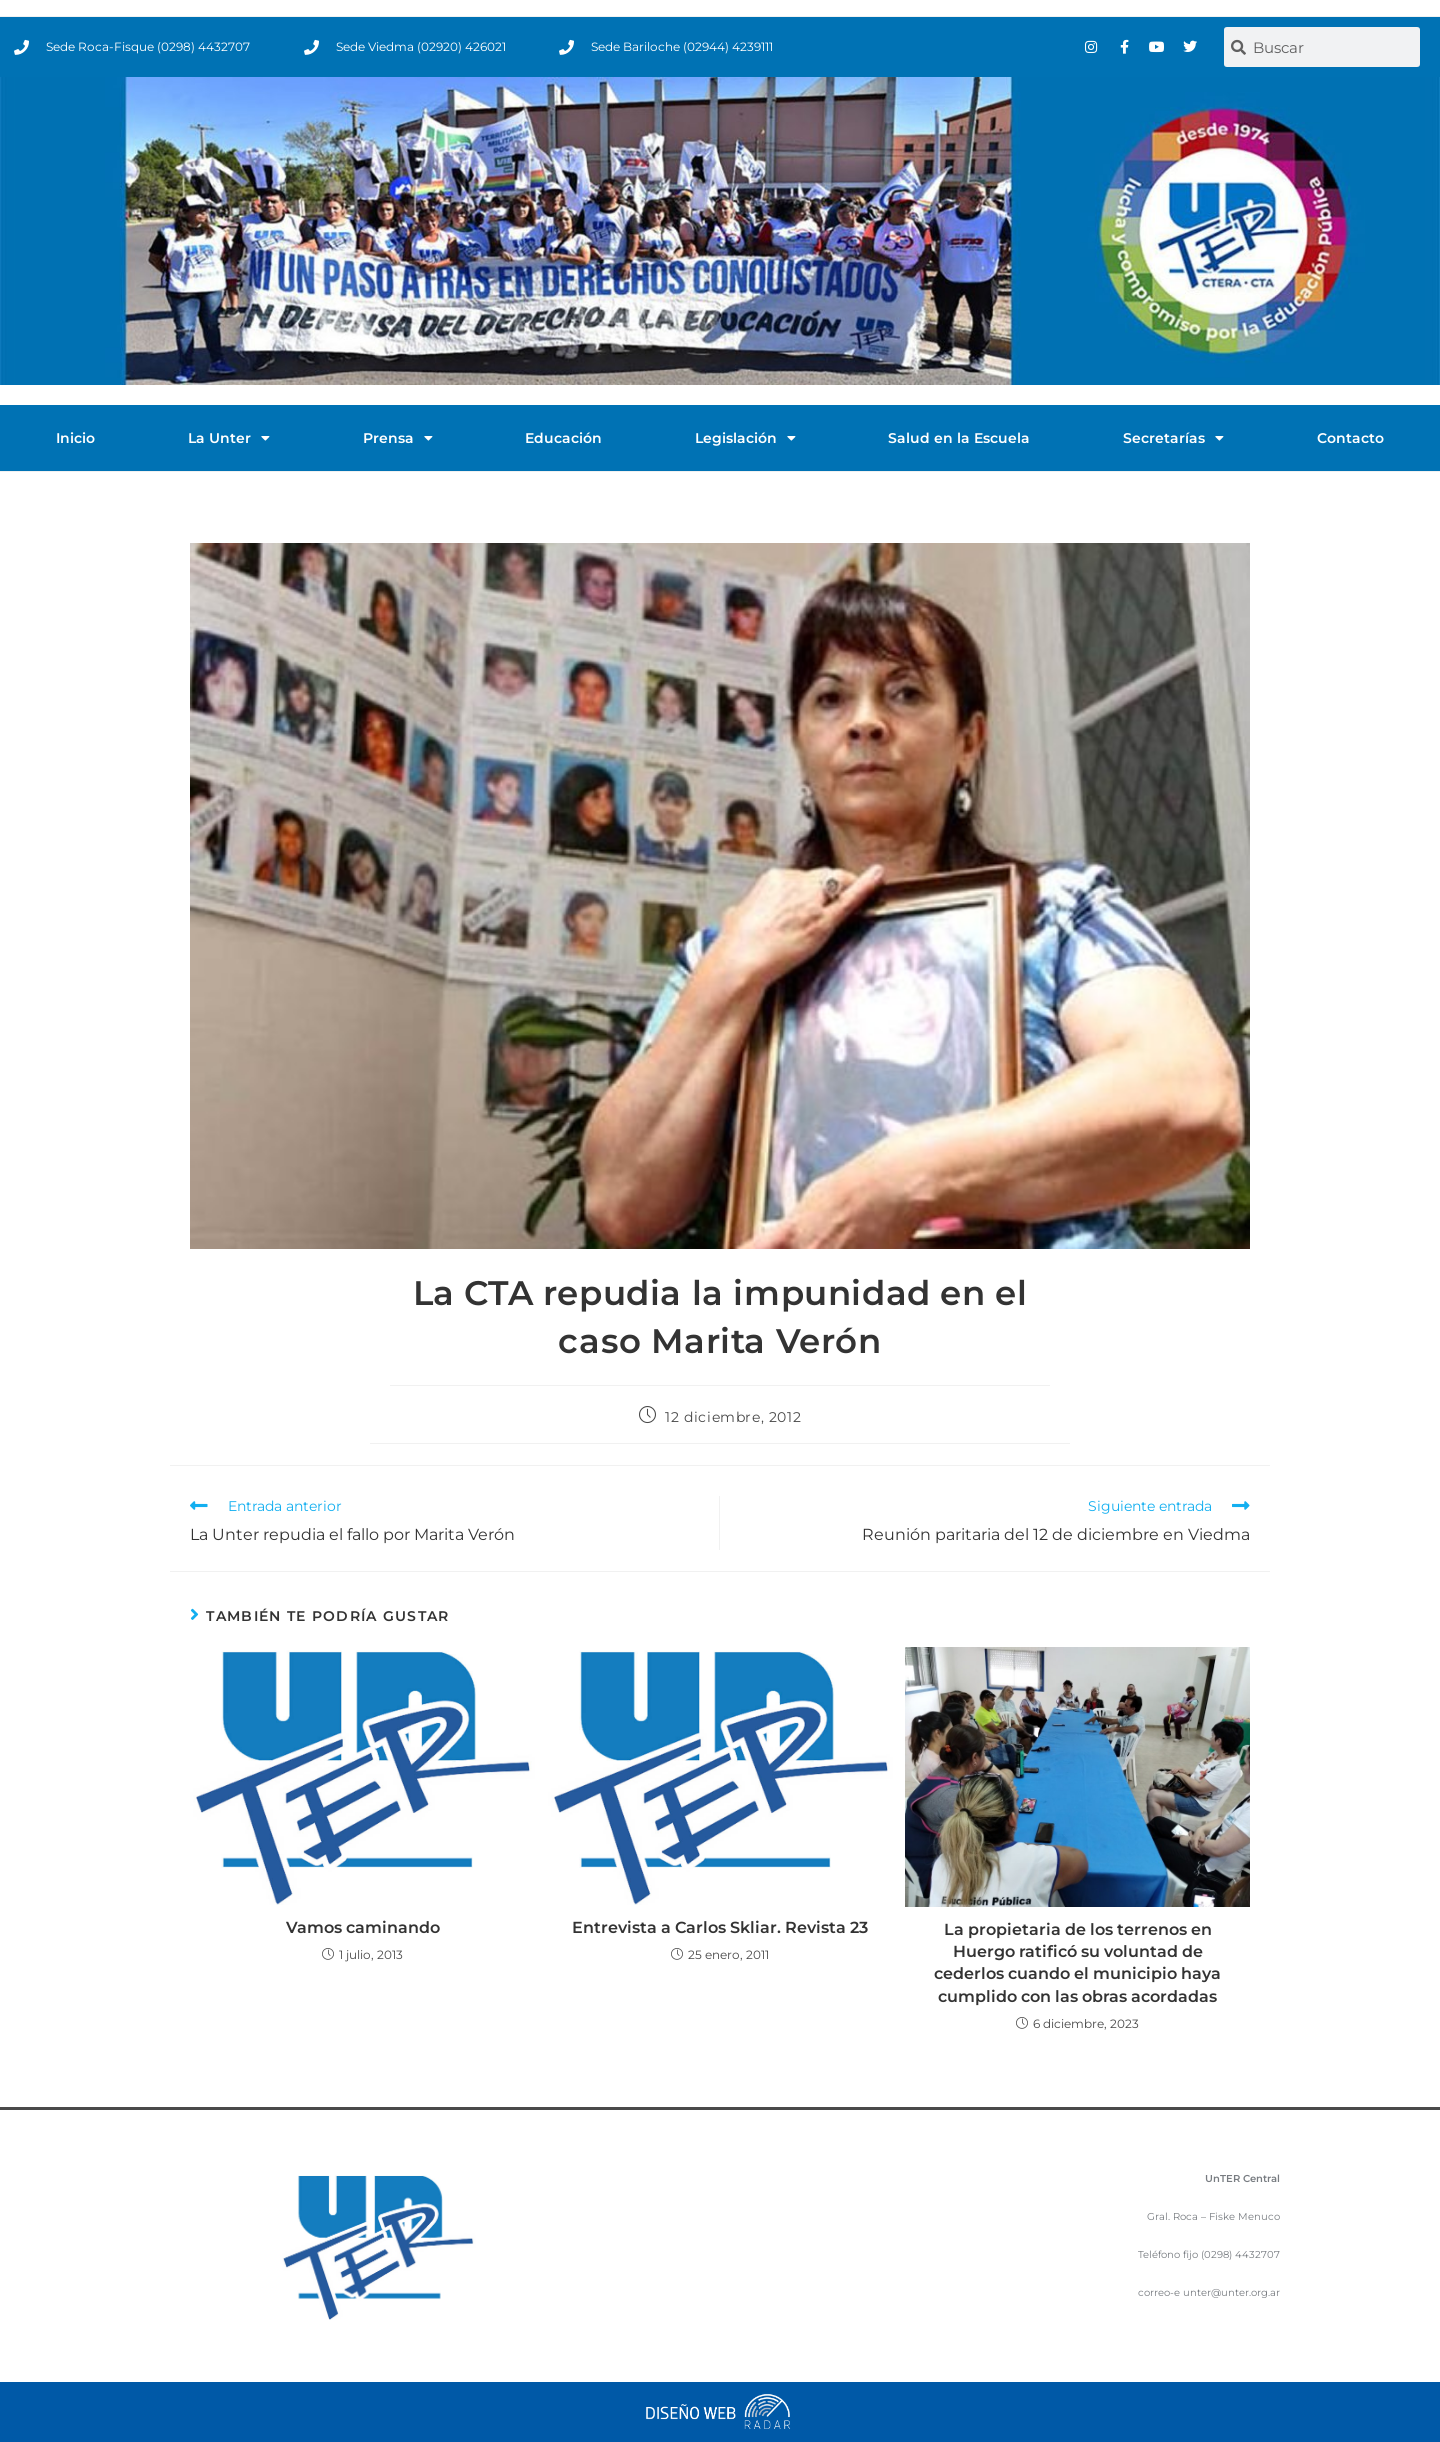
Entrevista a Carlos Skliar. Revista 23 (720, 1927)
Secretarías (1173, 438)
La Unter (229, 438)
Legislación (745, 438)
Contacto (1350, 438)
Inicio (75, 438)
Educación (563, 438)
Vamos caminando (363, 1927)
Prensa (398, 438)
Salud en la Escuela (959, 438)
